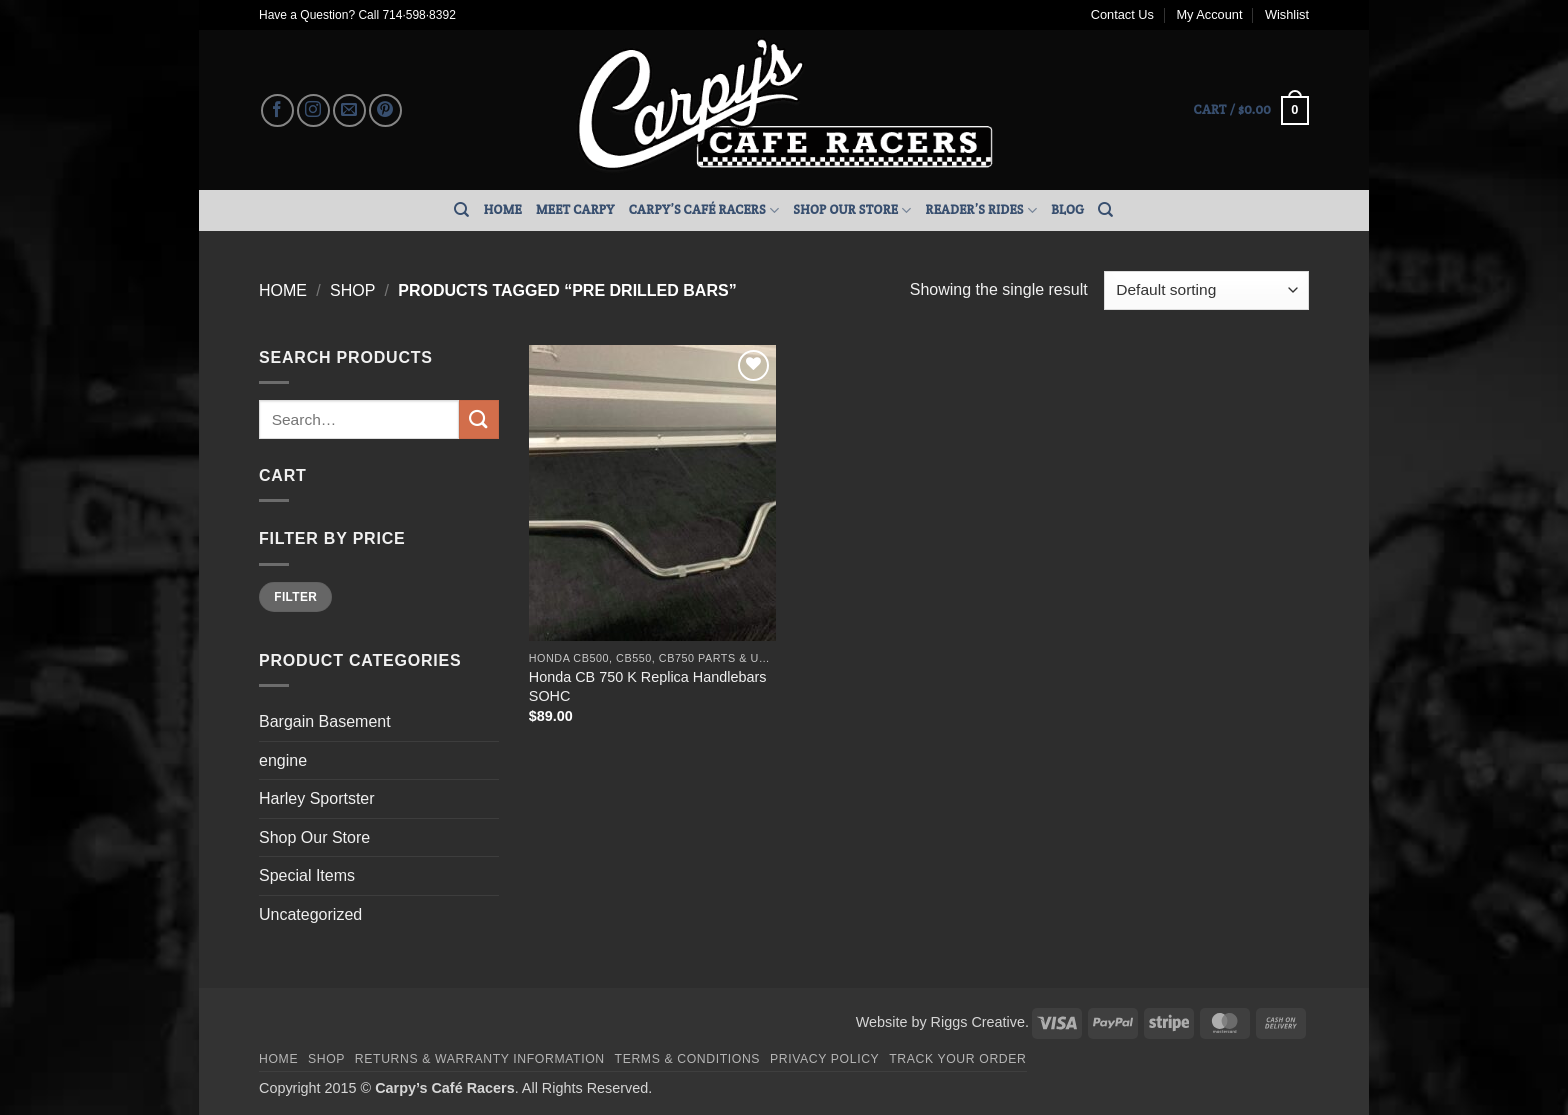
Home (503, 209)
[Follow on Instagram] (313, 110)
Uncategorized (310, 914)
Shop (352, 290)
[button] (1251, 111)
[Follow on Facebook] (277, 110)
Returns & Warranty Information (480, 1059)
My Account (1209, 14)
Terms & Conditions (688, 1059)
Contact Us (1122, 14)
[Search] (461, 210)
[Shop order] (1206, 290)
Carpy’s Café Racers (704, 210)
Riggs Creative (978, 1022)
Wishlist (1287, 14)
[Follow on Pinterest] (385, 110)
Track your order (957, 1059)
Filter (295, 597)
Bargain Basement (325, 721)
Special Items (307, 875)
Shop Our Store (852, 210)
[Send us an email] (349, 110)
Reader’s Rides (982, 210)
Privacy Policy (824, 1059)
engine (283, 760)
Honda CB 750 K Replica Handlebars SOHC (648, 686)
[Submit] (479, 419)
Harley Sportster (317, 798)
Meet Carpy (575, 209)
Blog (1067, 209)
